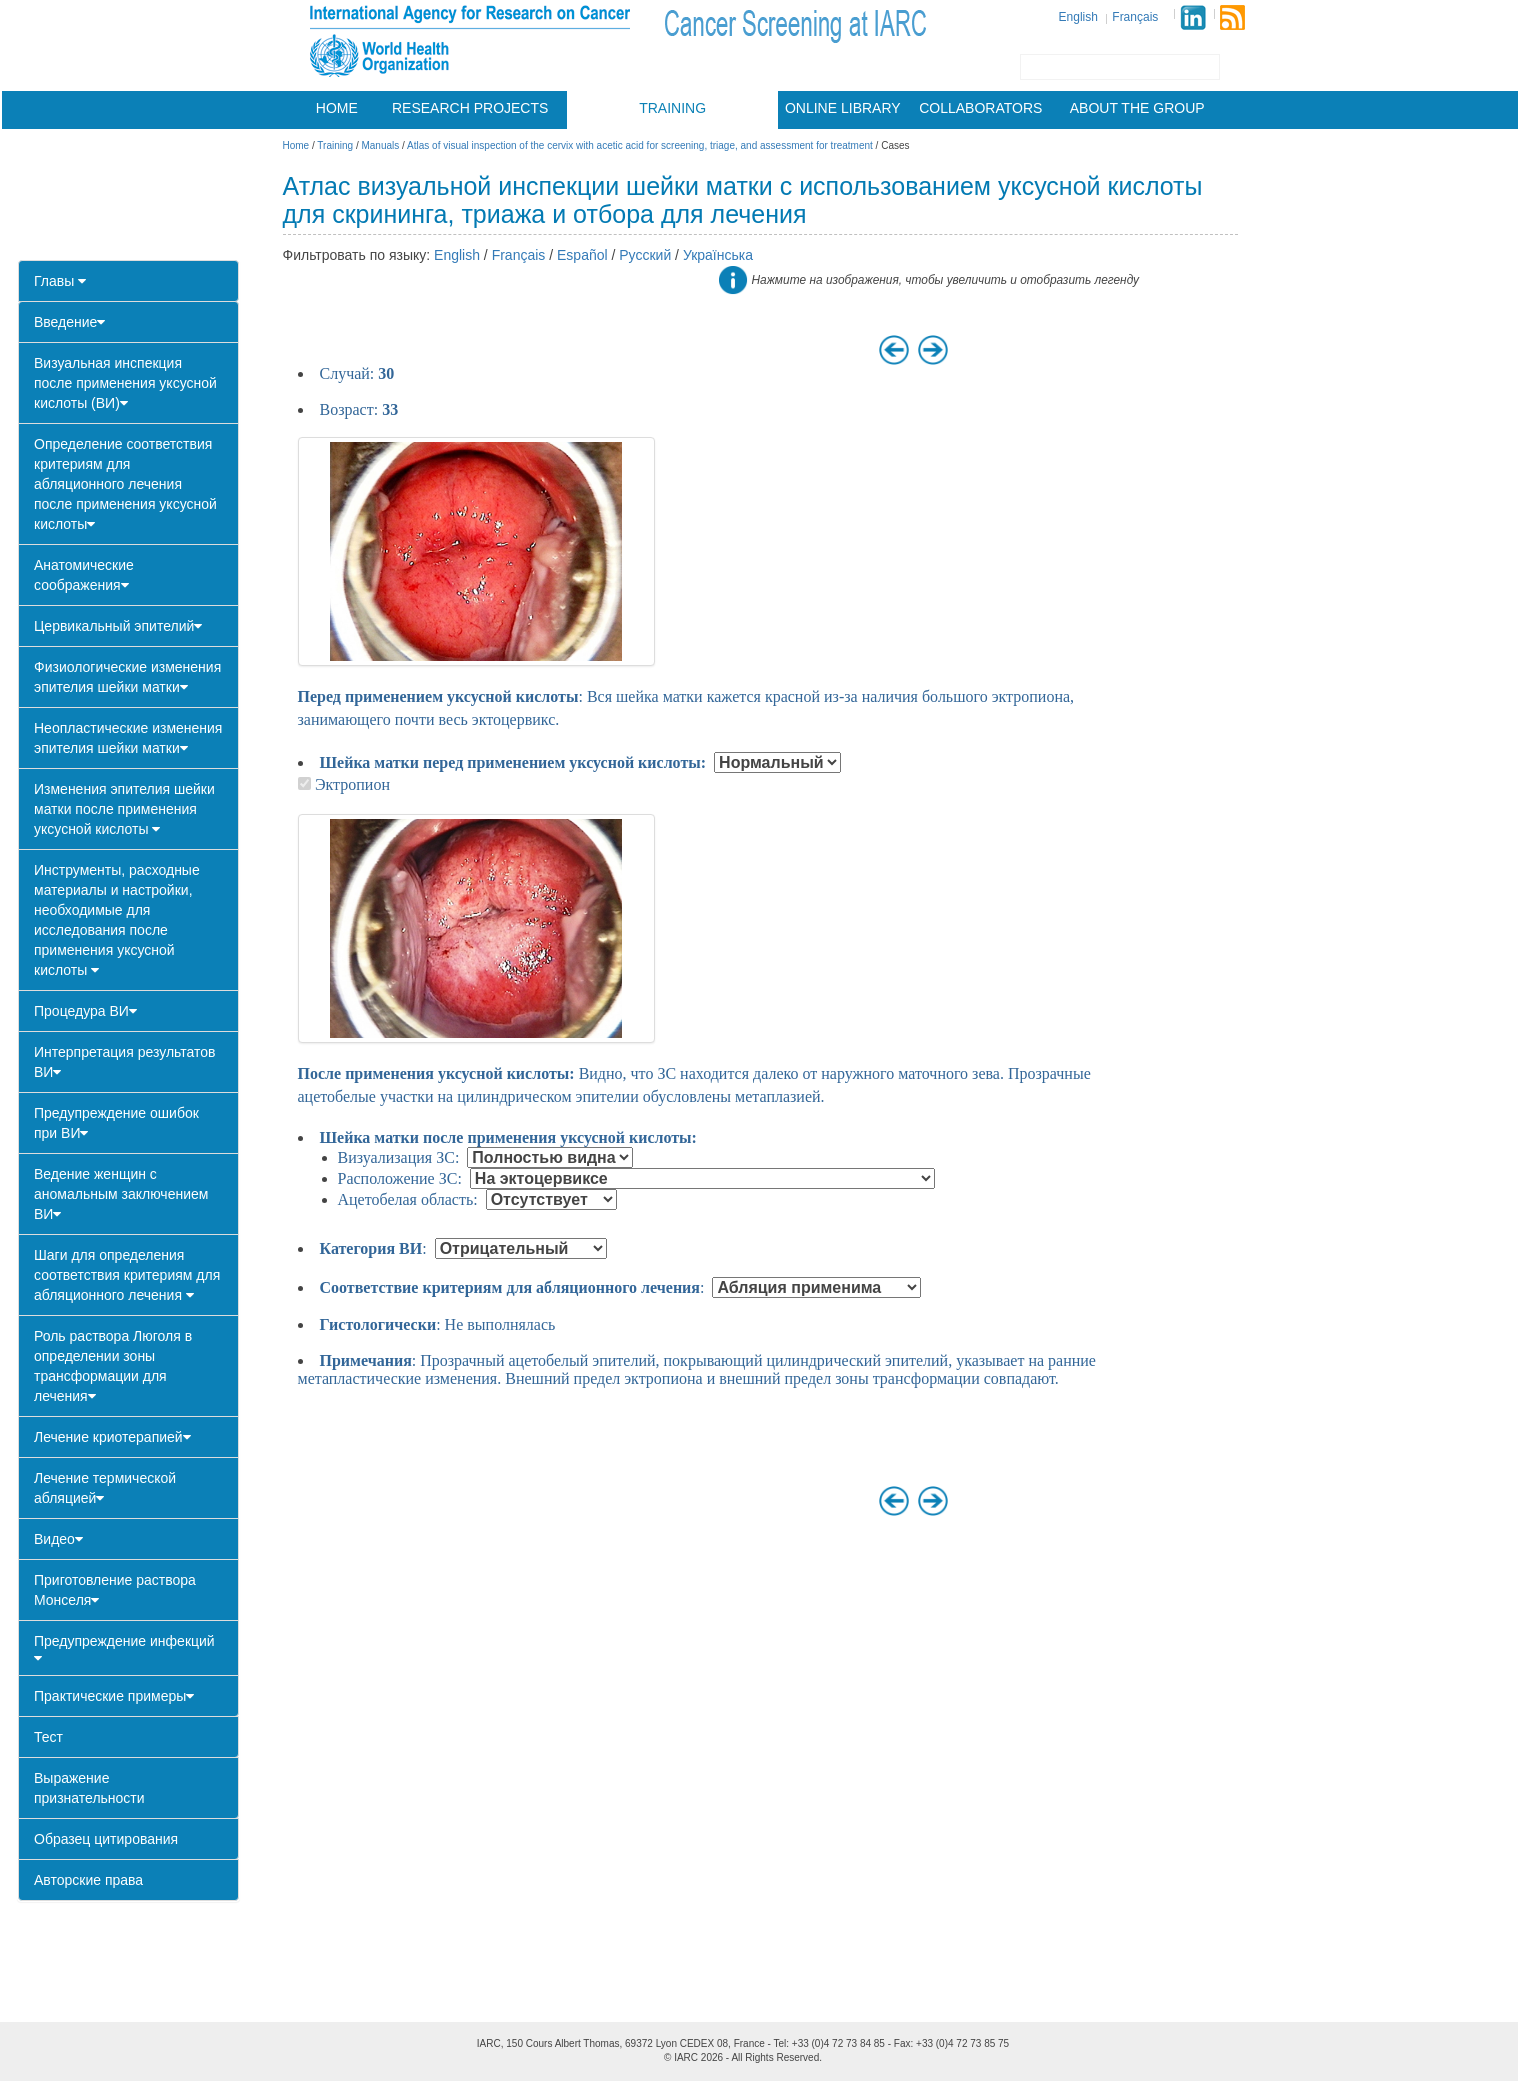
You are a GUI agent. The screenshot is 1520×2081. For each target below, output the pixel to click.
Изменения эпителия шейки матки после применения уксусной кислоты (124, 809)
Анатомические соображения (84, 575)
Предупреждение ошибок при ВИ (116, 1123)
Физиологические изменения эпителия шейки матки (127, 677)
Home (337, 108)
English (1078, 17)
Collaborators (980, 108)
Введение (69, 322)
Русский (645, 255)
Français (1135, 17)
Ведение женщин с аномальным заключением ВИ (121, 1194)
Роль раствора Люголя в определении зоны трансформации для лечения (113, 1366)
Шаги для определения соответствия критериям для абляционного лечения (127, 1275)
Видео (58, 1539)
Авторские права (88, 1880)
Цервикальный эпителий (118, 626)
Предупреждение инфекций (124, 1649)
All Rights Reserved (775, 2057)
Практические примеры (114, 1696)
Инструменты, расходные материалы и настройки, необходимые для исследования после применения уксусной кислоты (117, 920)
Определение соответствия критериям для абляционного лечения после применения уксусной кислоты (125, 484)
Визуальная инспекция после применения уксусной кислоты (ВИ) (125, 383)
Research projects (470, 108)
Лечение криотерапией (112, 1437)
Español (582, 255)
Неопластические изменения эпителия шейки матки (128, 738)
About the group (1137, 108)
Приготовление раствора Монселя (115, 1590)
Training (672, 108)
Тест (48, 1737)
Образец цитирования (106, 1839)
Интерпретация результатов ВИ (124, 1062)
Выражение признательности (89, 1788)
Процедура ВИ (85, 1011)
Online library (843, 108)
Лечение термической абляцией (105, 1488)
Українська (718, 255)
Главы (60, 281)
